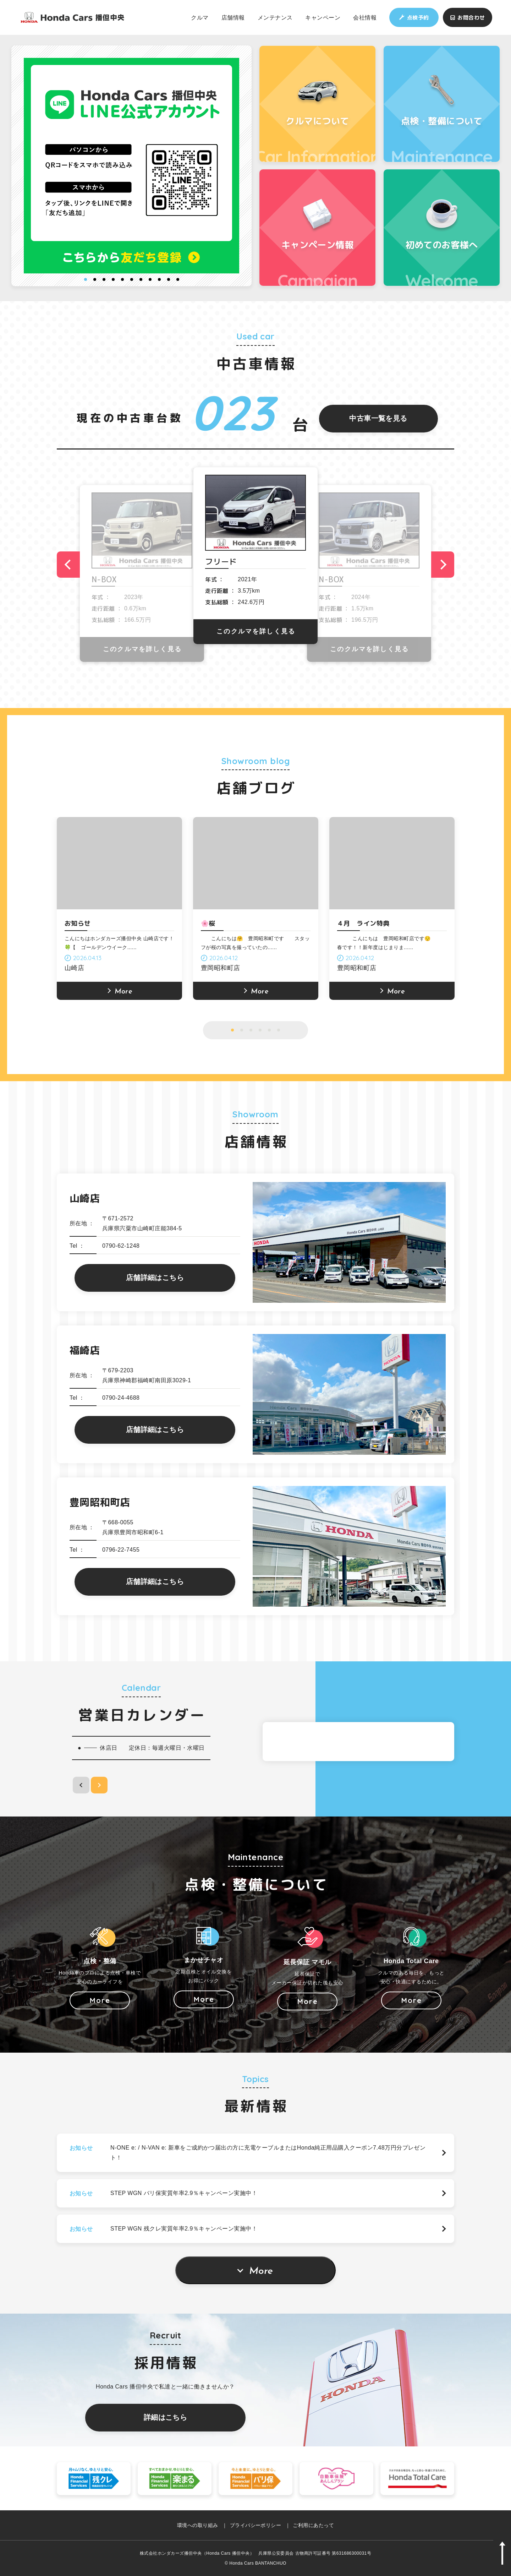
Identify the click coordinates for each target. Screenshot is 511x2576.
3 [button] (104, 279)
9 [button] (159, 279)
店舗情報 (233, 17)
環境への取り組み (197, 2525)
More (261, 2271)
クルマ (199, 17)
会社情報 (365, 17)
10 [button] (168, 279)
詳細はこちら (165, 2417)
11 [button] (177, 279)
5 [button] (122, 279)
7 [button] (140, 279)
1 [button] (85, 279)
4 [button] (113, 279)
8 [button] (150, 279)
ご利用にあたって (313, 2525)
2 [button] (94, 279)
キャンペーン (322, 17)
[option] (132, 166)
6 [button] (131, 279)
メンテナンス (275, 17)
